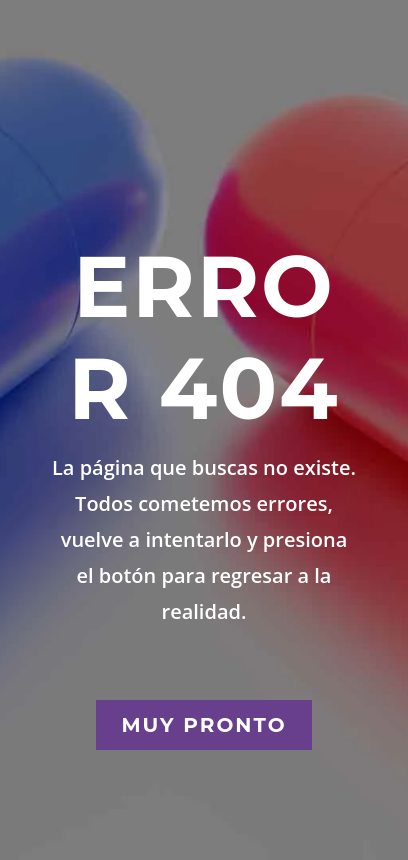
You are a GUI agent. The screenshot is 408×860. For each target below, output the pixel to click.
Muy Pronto (203, 725)
